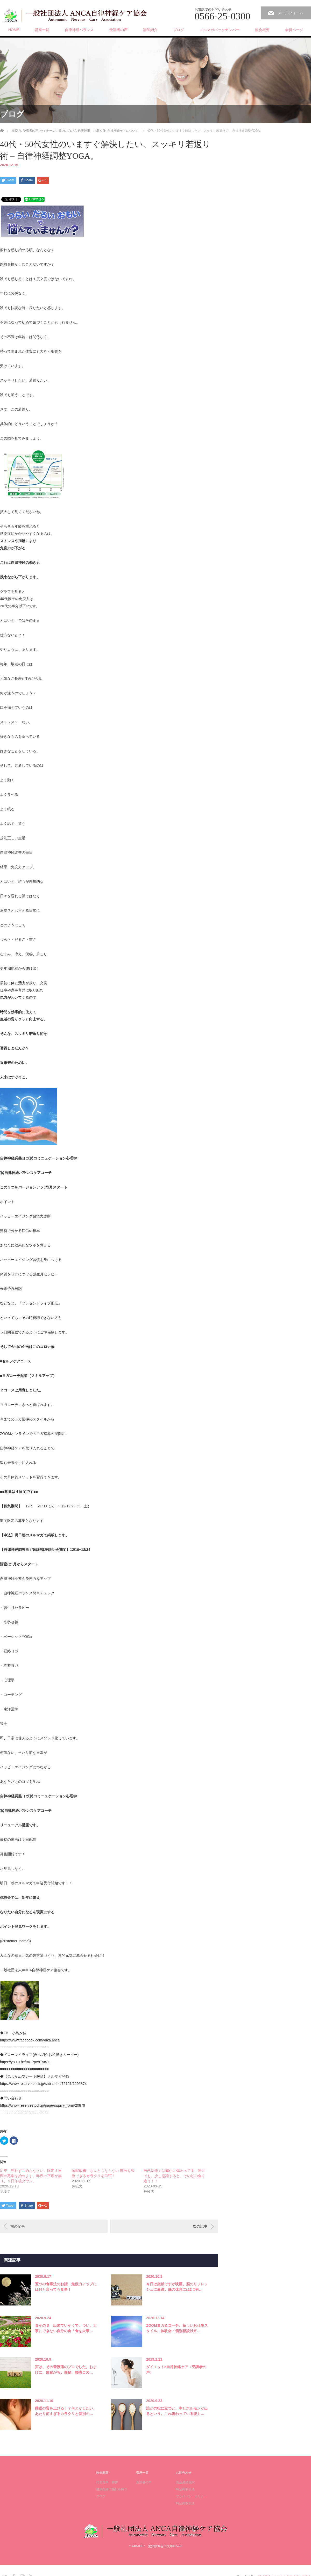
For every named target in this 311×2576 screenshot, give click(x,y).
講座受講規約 (185, 2482)
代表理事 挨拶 (107, 2482)
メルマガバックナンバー (219, 30)
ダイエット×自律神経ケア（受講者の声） (176, 2369)
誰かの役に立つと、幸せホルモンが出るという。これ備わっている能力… (177, 2411)
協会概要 (262, 30)
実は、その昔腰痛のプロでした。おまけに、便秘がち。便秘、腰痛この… (66, 2369)
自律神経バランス (79, 30)
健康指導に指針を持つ (111, 2489)
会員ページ (294, 30)
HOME (13, 30)
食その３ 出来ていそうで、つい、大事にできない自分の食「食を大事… (66, 2328)
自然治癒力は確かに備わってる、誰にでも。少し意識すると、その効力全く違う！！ (174, 2176)
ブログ (178, 30)
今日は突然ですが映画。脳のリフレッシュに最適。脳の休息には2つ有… (177, 2287)
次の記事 (200, 2226)
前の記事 (17, 2226)
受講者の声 (118, 30)
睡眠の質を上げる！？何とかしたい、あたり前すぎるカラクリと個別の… (66, 2411)
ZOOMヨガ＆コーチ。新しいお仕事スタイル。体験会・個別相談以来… (177, 2328)
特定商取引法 (185, 2489)
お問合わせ (184, 2472)
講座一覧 (42, 30)
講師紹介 (150, 30)
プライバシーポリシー (191, 2496)
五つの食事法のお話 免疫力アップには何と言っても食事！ (66, 2287)
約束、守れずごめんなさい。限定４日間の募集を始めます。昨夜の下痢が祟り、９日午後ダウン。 (31, 2176)
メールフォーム (290, 13)
